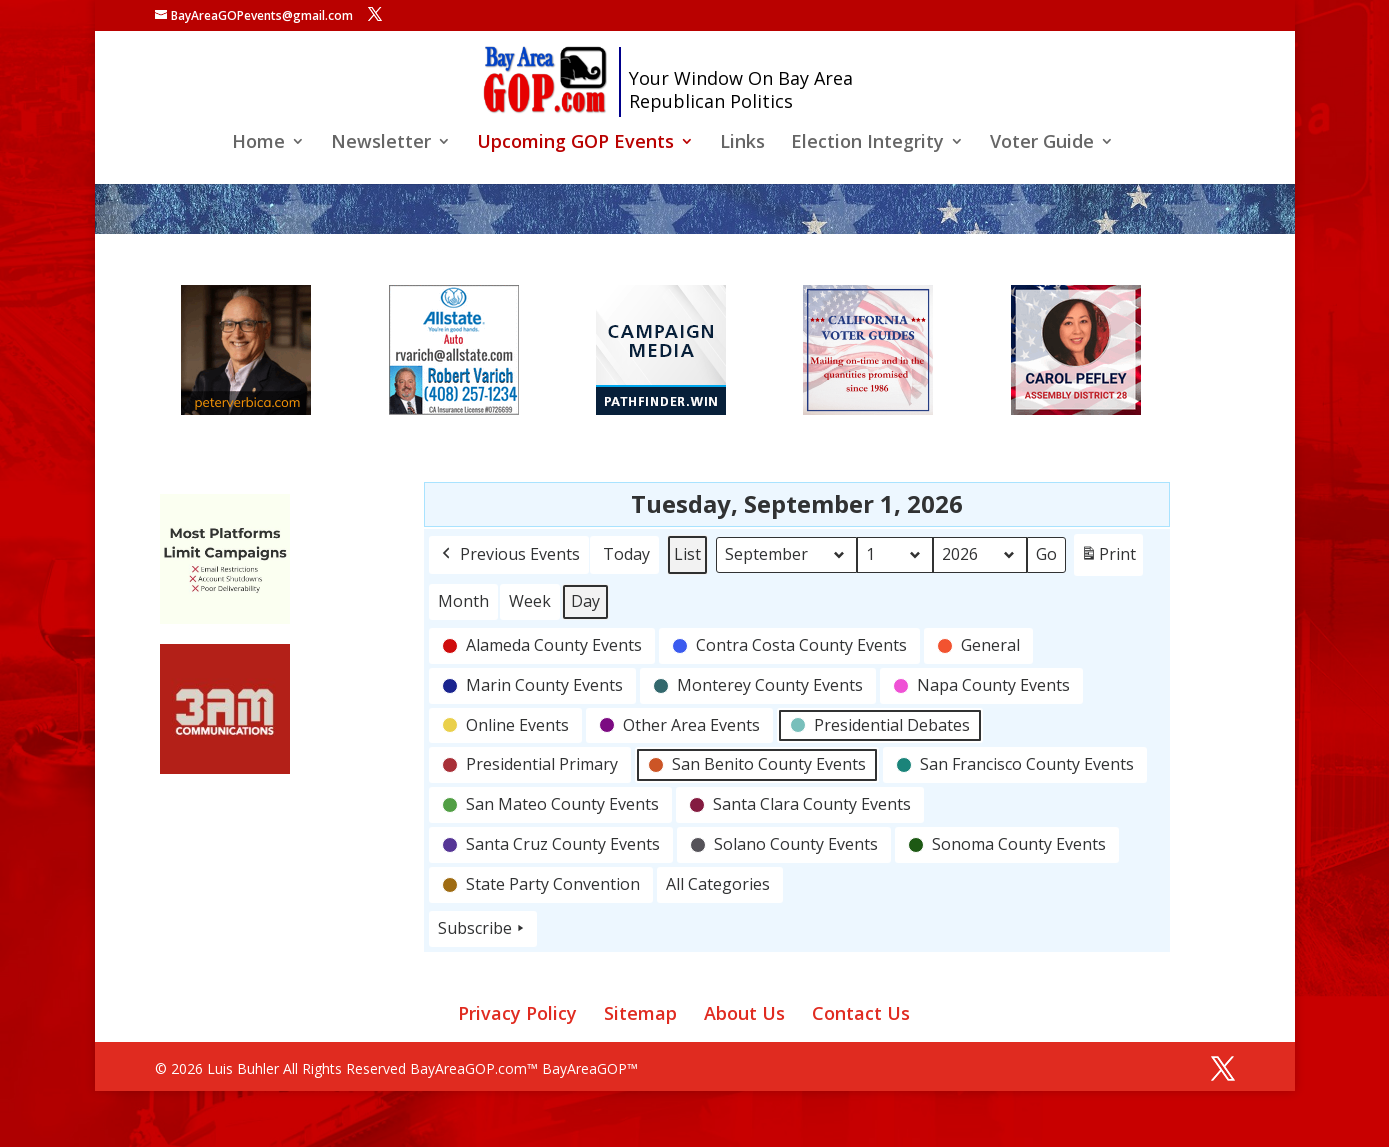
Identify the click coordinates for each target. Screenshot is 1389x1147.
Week (530, 601)
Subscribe (483, 929)
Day (585, 601)
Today (626, 554)
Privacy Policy (517, 1013)
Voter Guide (1042, 143)
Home (258, 143)
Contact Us (861, 1013)
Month (463, 601)
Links (742, 143)
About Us (744, 1013)
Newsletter (381, 143)
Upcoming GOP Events (575, 143)
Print (1108, 558)
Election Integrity (867, 143)
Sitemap (640, 1013)
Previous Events (509, 555)
